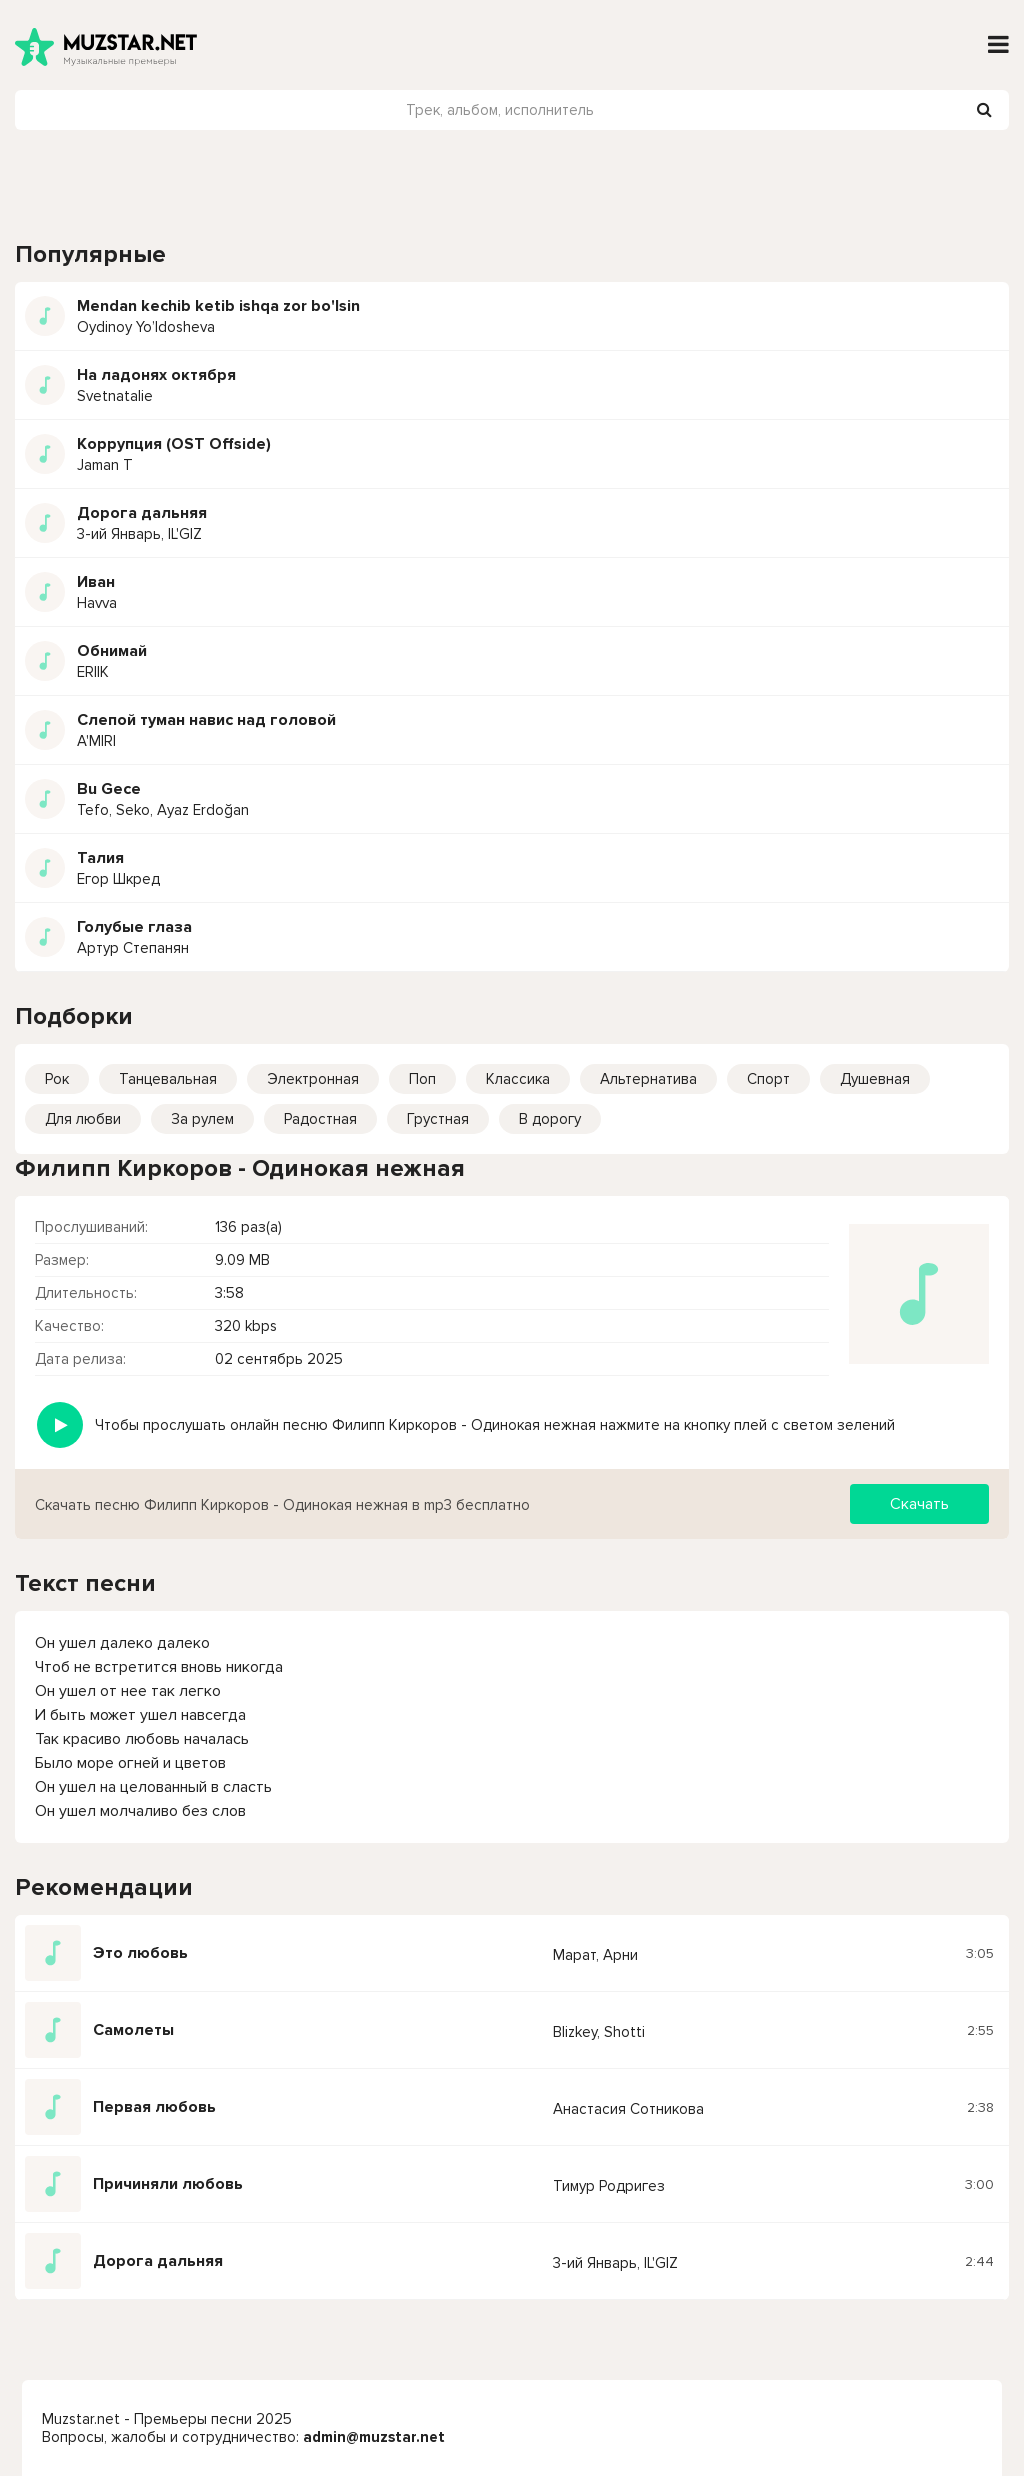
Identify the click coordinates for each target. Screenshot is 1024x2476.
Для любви (83, 1119)
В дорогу (550, 1119)
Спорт (768, 1079)
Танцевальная (168, 1079)
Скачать (919, 1504)
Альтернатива (648, 1079)
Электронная (313, 1079)
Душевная (875, 1079)
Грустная (438, 1119)
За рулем (202, 1119)
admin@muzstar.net (374, 2437)
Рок (57, 1079)
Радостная (320, 1119)
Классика (518, 1079)
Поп (422, 1079)
